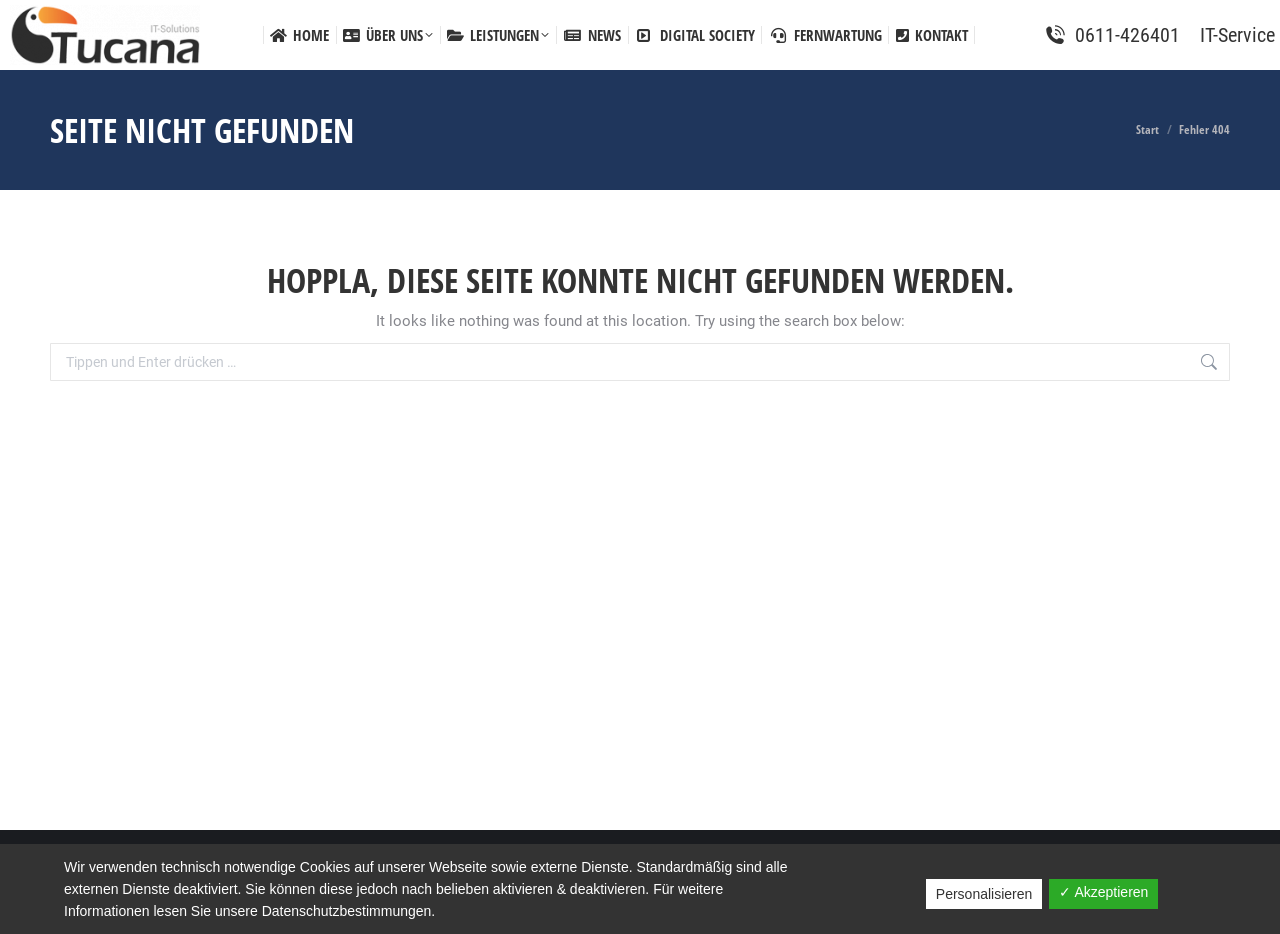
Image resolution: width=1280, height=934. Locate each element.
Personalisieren (984, 894)
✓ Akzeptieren (1103, 892)
